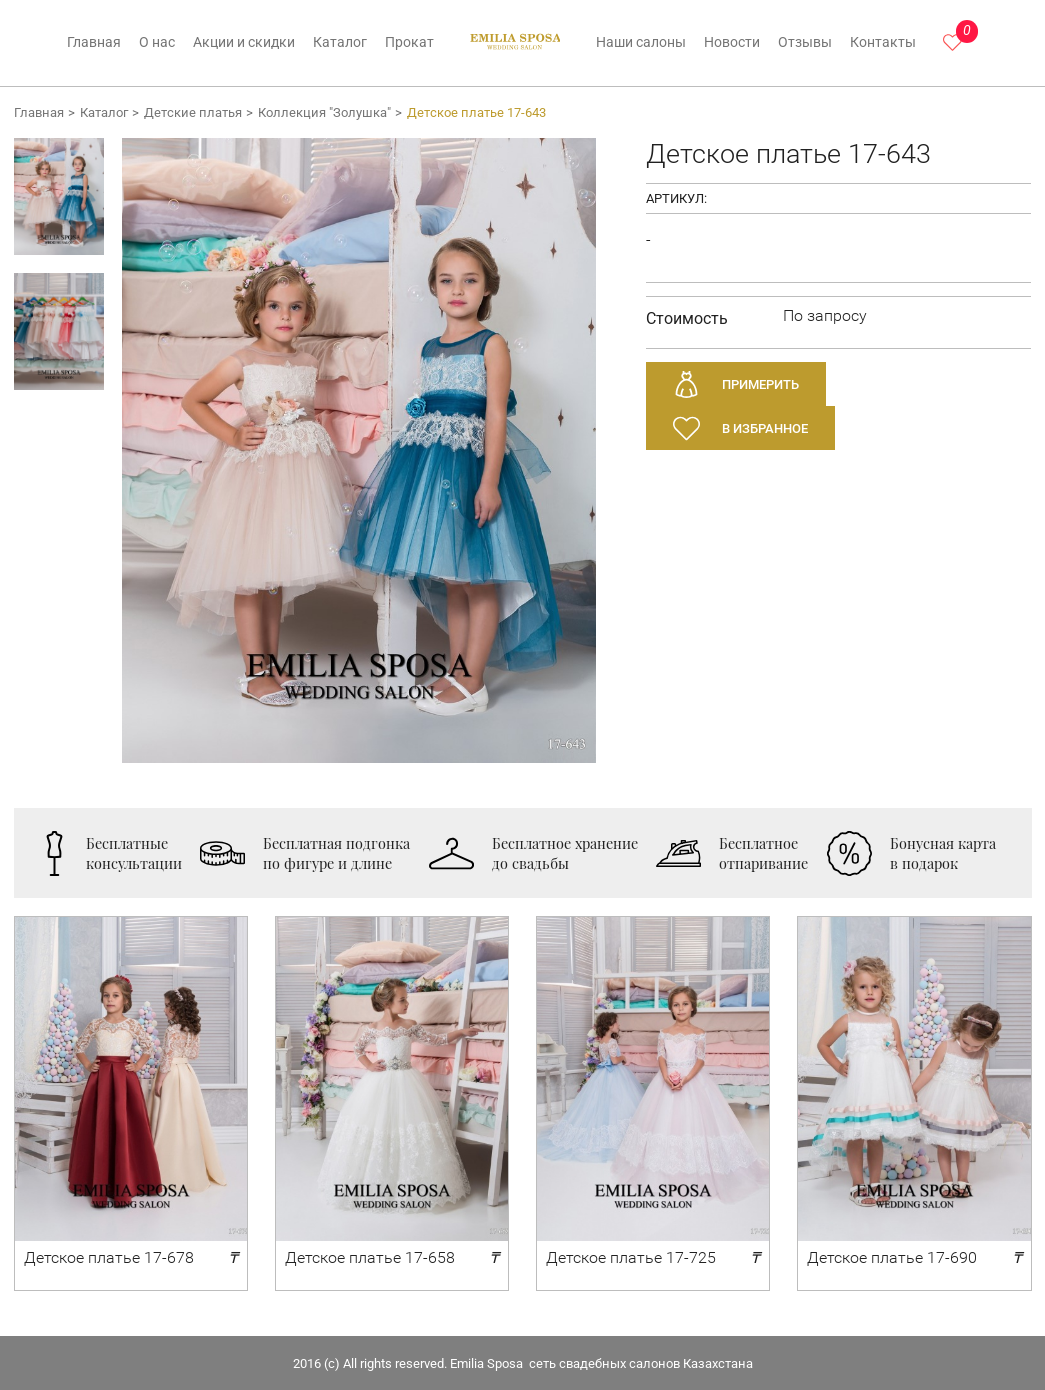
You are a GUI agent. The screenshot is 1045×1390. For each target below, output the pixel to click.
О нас (157, 42)
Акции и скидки (244, 42)
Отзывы (805, 42)
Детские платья (193, 112)
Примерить (760, 384)
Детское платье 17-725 (631, 1257)
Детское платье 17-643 (476, 112)
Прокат (409, 42)
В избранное (765, 428)
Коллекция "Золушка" (324, 112)
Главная (94, 42)
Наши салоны (641, 42)
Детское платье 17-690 (892, 1257)
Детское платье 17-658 (370, 1257)
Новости (732, 42)
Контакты (883, 42)
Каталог (340, 42)
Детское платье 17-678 (109, 1257)
